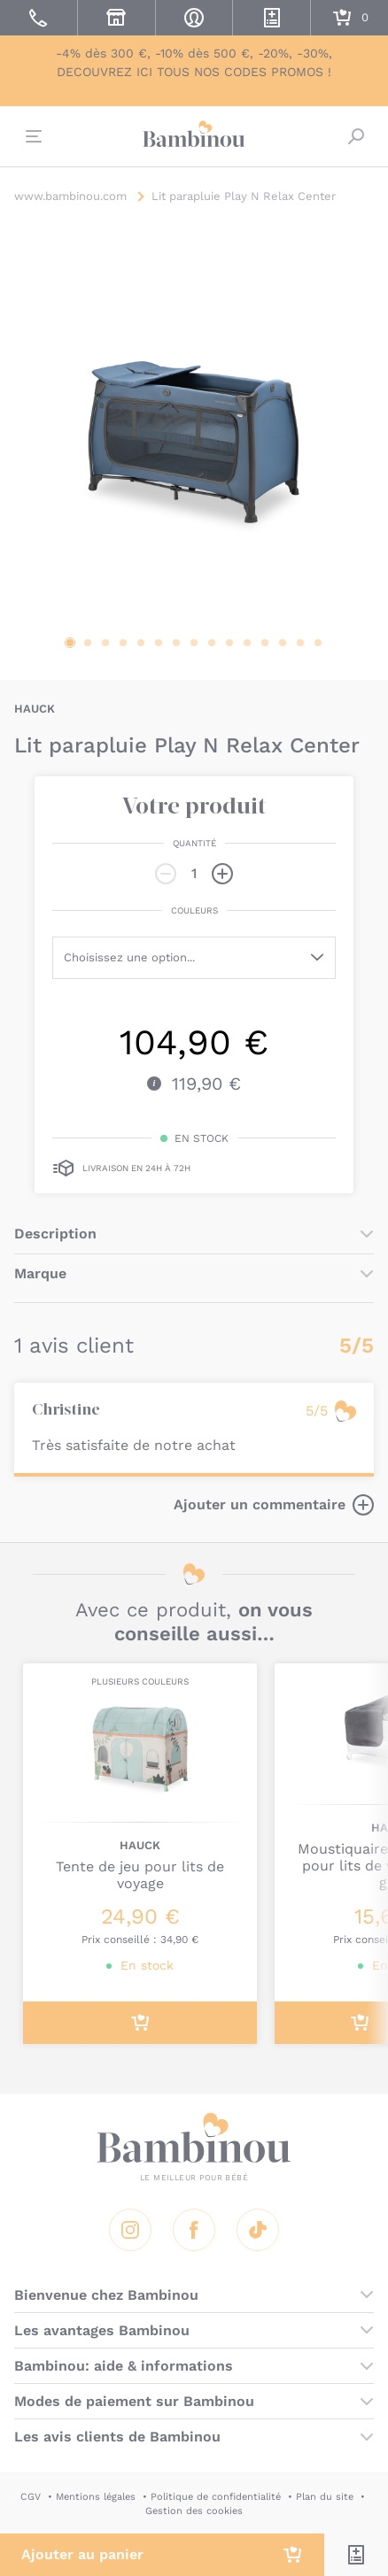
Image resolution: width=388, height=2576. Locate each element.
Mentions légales (96, 2497)
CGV (30, 2497)
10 (229, 642)
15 (318, 642)
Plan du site (324, 2497)
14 (300, 642)
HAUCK (34, 708)
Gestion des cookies (194, 2511)
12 (264, 642)
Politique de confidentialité (216, 2497)
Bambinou (194, 134)
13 (282, 642)
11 (247, 642)
